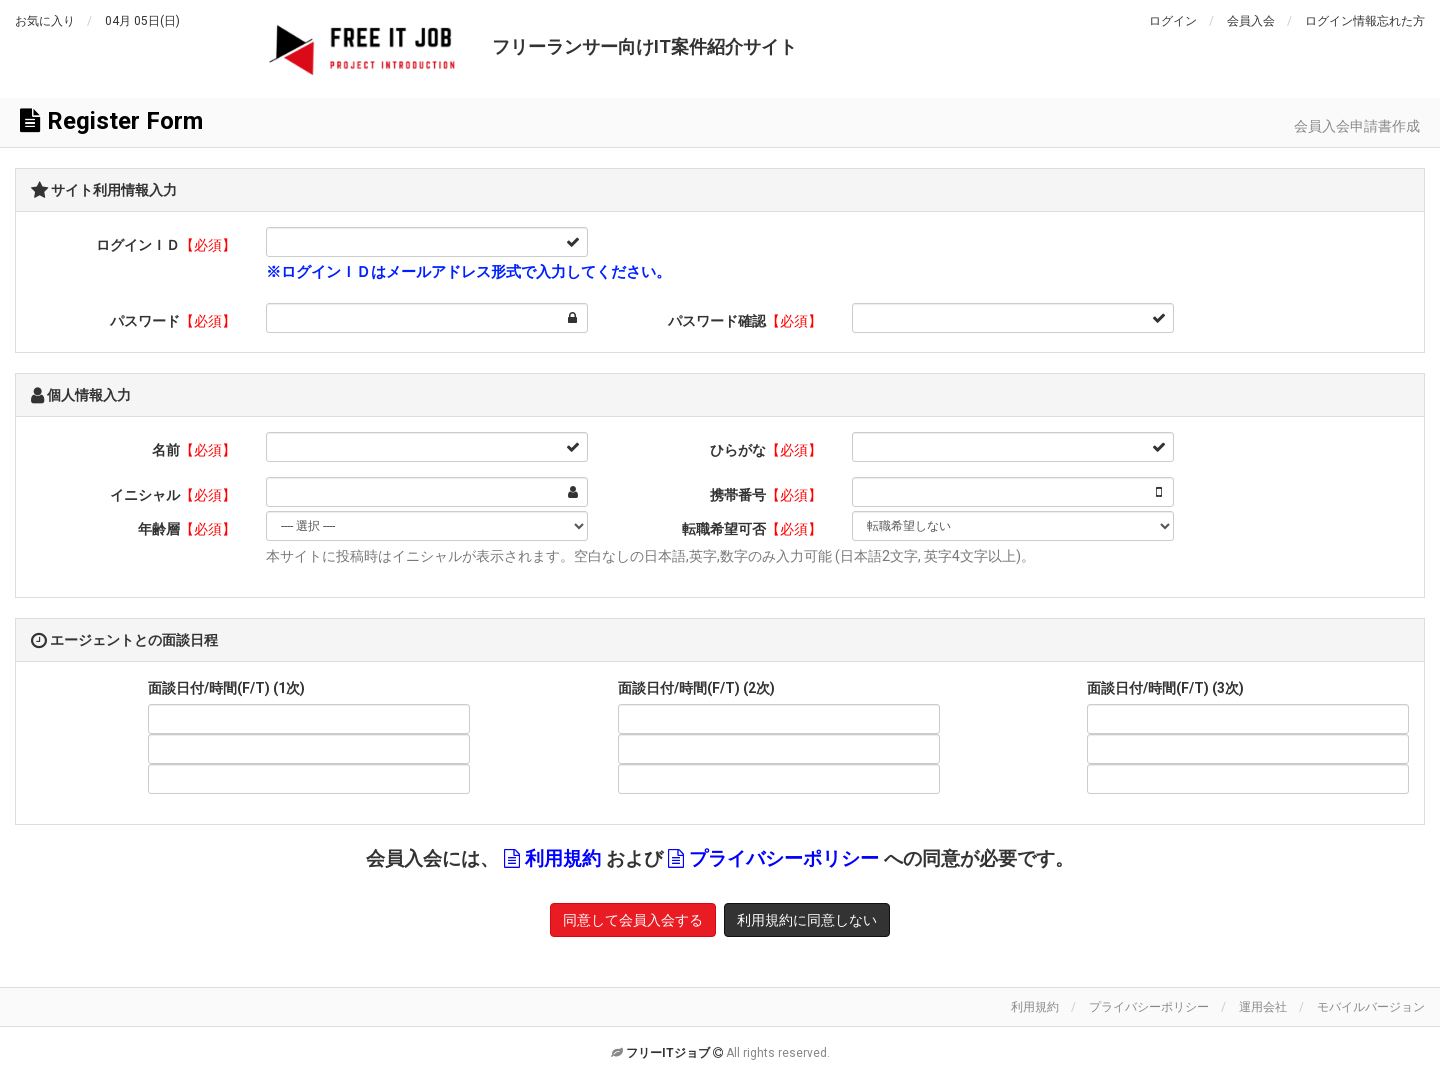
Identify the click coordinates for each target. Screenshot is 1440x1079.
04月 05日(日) (142, 21)
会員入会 (1251, 21)
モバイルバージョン (1371, 1007)
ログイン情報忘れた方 (1365, 21)
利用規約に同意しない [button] (807, 920)
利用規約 (563, 859)
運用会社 (1263, 1007)
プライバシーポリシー (784, 859)
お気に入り (45, 21)
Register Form (111, 121)
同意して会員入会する (633, 920)
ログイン (1173, 21)
